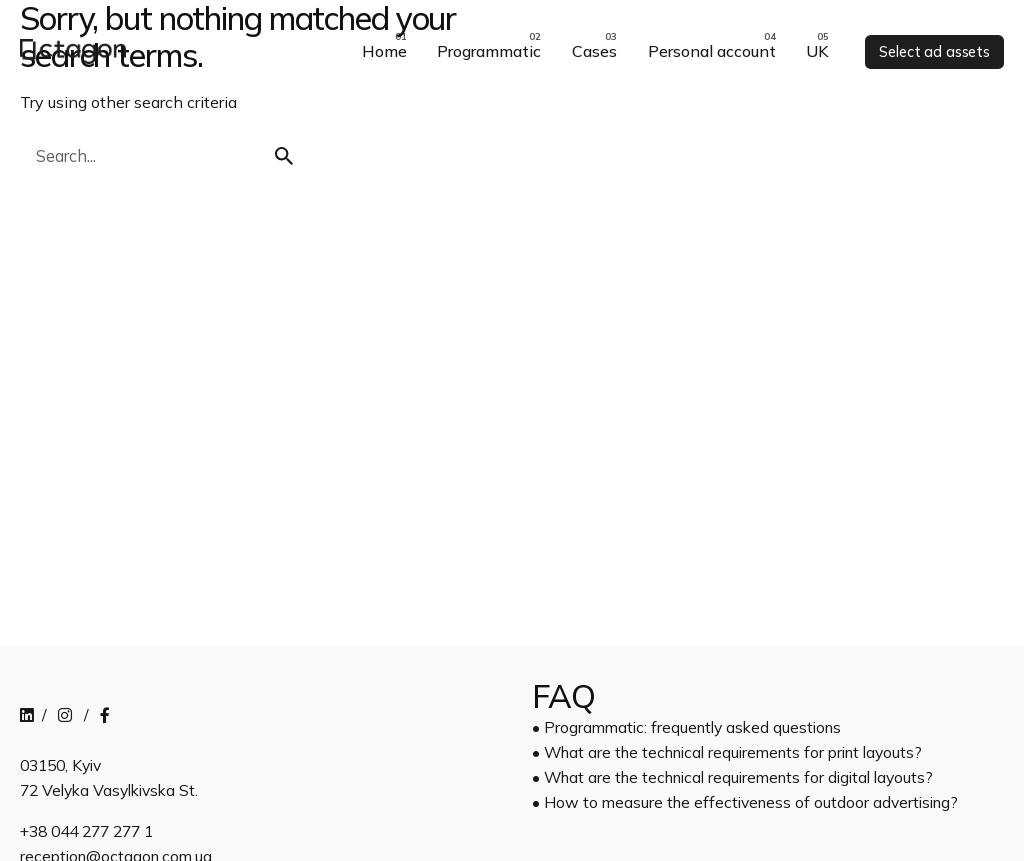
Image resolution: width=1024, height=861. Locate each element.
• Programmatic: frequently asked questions (686, 727)
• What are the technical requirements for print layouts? (727, 752)
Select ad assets (934, 52)
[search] (284, 156)
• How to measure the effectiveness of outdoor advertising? (745, 802)
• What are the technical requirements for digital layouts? (732, 777)
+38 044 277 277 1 (86, 831)
